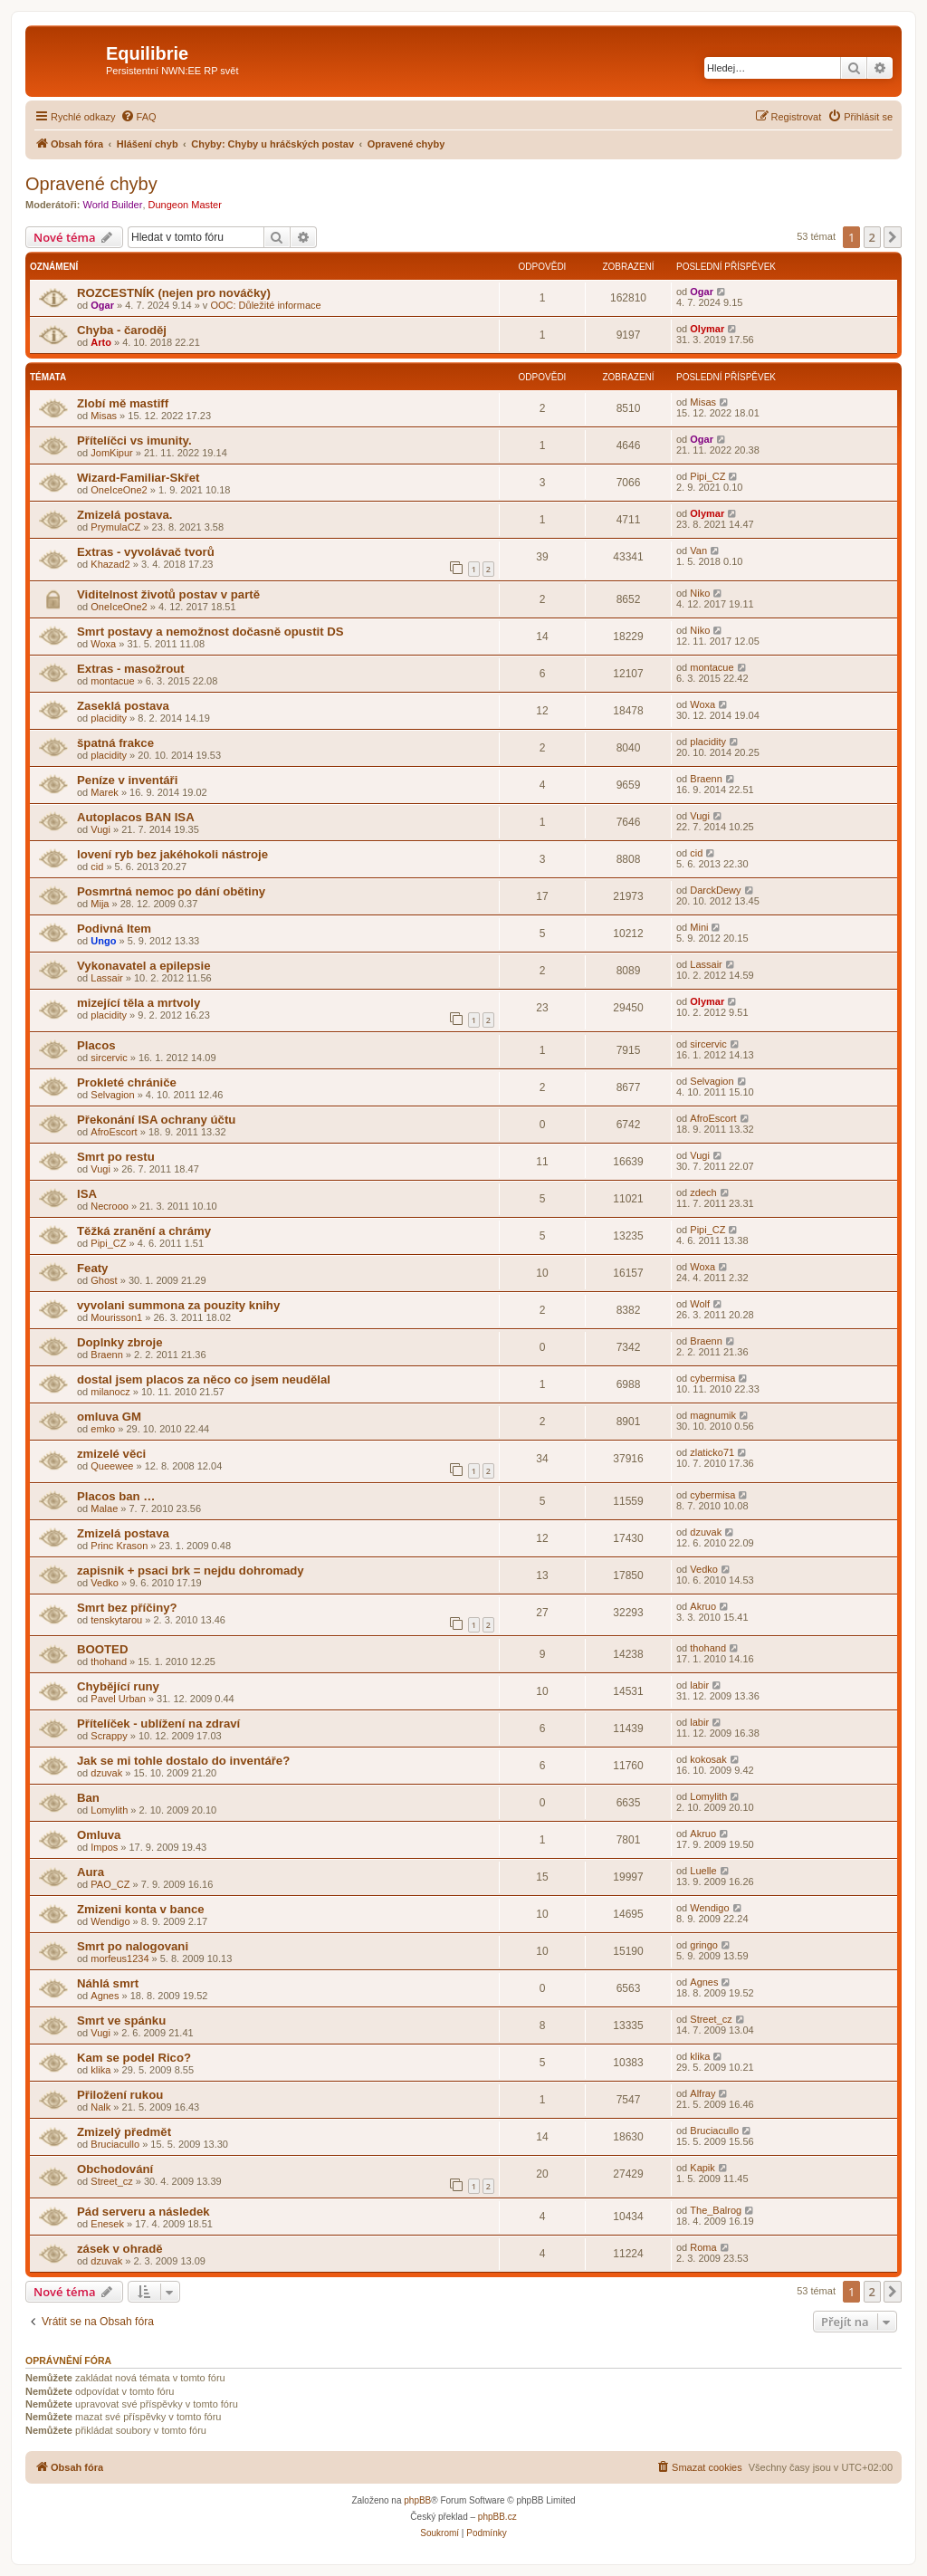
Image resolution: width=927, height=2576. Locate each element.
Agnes (105, 1995)
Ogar (102, 305)
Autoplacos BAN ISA (136, 817)
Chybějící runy (118, 1686)
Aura (90, 1872)
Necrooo (110, 1206)
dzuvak (706, 1532)
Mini (699, 927)
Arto (101, 342)
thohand (109, 1661)
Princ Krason (119, 1545)
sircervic (109, 1057)
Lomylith (109, 1810)
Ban (88, 1798)
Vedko (105, 1582)
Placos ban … (116, 1496)
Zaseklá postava (123, 706)
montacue (112, 680)
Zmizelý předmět (124, 2132)
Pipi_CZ (707, 476)
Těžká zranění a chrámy (144, 1231)
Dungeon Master (185, 204)
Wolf (700, 1303)
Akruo (703, 1606)
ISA (87, 1194)
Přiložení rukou (120, 2095)
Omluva (98, 1835)
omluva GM (109, 1416)
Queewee (112, 1465)
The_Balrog (715, 2210)
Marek (105, 792)
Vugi (100, 829)
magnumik (713, 1415)
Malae (104, 1508)
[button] (893, 237)
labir (699, 1685)
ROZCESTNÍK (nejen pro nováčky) (174, 293)
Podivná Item (114, 928)
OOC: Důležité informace (265, 305)
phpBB (417, 2500)
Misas (104, 415)
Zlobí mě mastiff (122, 403)
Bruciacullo (115, 2144)
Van (698, 550)
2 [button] (872, 237)
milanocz (110, 1391)
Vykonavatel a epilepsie (144, 965)
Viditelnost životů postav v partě (168, 594)
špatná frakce (115, 743)
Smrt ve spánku (121, 2020)
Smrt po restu (116, 1157)
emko (103, 1428)
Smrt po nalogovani (132, 1946)
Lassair (106, 977)
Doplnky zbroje (120, 1342)
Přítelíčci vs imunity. (134, 440)
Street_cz (710, 2019)
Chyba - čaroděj (122, 330)
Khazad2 (110, 564)
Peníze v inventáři (127, 780)
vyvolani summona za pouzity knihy (178, 1305)
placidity (109, 718)
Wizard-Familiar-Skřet (138, 477)
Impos (104, 1847)
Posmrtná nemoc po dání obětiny (171, 891)
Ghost (104, 1280)
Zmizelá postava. (125, 515)
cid (97, 866)
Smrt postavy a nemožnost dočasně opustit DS (210, 631)
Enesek (107, 2223)
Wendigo (110, 1921)
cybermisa (712, 1378)
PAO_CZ (110, 1884)
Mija (100, 903)
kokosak (708, 1759)
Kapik (702, 2167)
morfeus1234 (119, 1958)
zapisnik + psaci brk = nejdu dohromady (190, 1570)
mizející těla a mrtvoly (138, 1003)
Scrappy (109, 1735)
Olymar (707, 328)
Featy (92, 1268)
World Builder (113, 204)
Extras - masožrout (131, 668)
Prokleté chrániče (127, 1082)
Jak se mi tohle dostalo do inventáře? (183, 1760)
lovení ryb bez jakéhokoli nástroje (172, 854)
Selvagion (112, 1094)
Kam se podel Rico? (134, 2057)
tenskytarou (116, 1619)
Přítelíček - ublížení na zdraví (158, 1723)
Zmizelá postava (123, 1533)
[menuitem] (138, 117)
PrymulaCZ (115, 527)
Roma (703, 2247)
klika (100, 2069)
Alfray (702, 2093)
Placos (96, 1045)
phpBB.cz (497, 2517)
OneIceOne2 (119, 489)
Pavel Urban (118, 1698)
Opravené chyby (91, 184)
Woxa (103, 643)
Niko (700, 593)
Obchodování (115, 2169)
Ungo (103, 940)
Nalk (100, 2107)
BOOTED (102, 1649)
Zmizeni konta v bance (141, 1909)
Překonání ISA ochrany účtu (156, 1119)
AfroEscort (114, 1131)
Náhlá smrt (108, 1983)
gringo (704, 1944)
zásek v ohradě (120, 2248)
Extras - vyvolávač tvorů (146, 552)
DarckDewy (715, 890)
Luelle (703, 1870)
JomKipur (111, 452)
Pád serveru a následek (143, 2211)
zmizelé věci (111, 1453)
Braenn (706, 778)
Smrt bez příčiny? (127, 1607)
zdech (703, 1192)
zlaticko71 (712, 1452)
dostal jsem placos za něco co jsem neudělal (203, 1379)
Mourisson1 (116, 1317)
